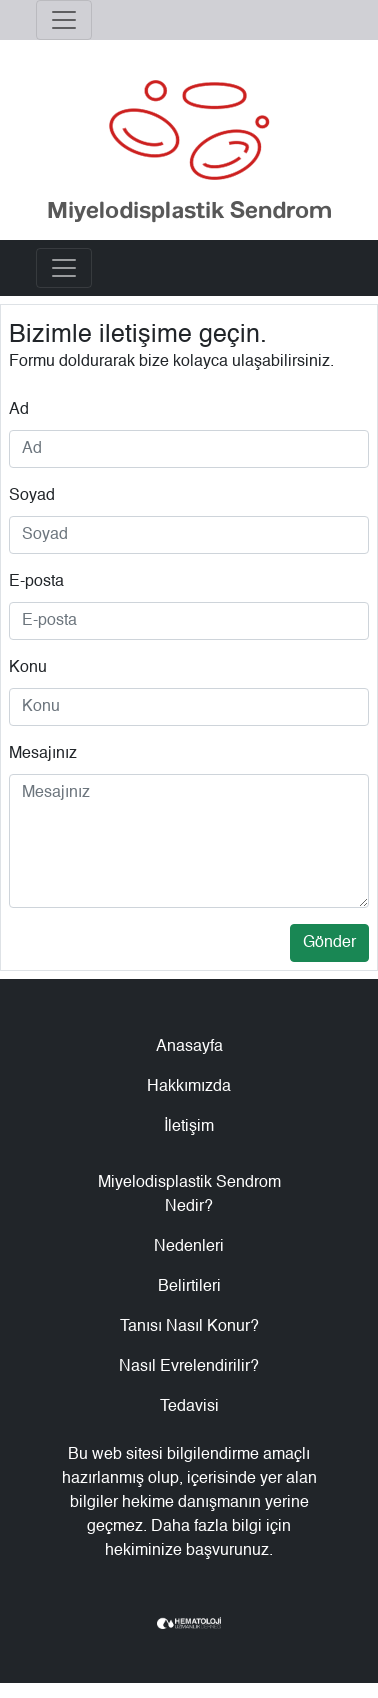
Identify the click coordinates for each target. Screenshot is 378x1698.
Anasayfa (189, 1047)
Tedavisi (189, 1407)
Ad (19, 410)
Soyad (32, 496)
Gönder (329, 943)
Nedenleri (189, 1247)
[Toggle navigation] (64, 20)
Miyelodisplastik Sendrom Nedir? (189, 1195)
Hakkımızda (189, 1087)
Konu (28, 668)
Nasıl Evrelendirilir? (189, 1367)
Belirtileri (189, 1287)
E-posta (36, 582)
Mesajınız (43, 754)
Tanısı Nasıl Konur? (189, 1327)
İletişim (189, 1127)
